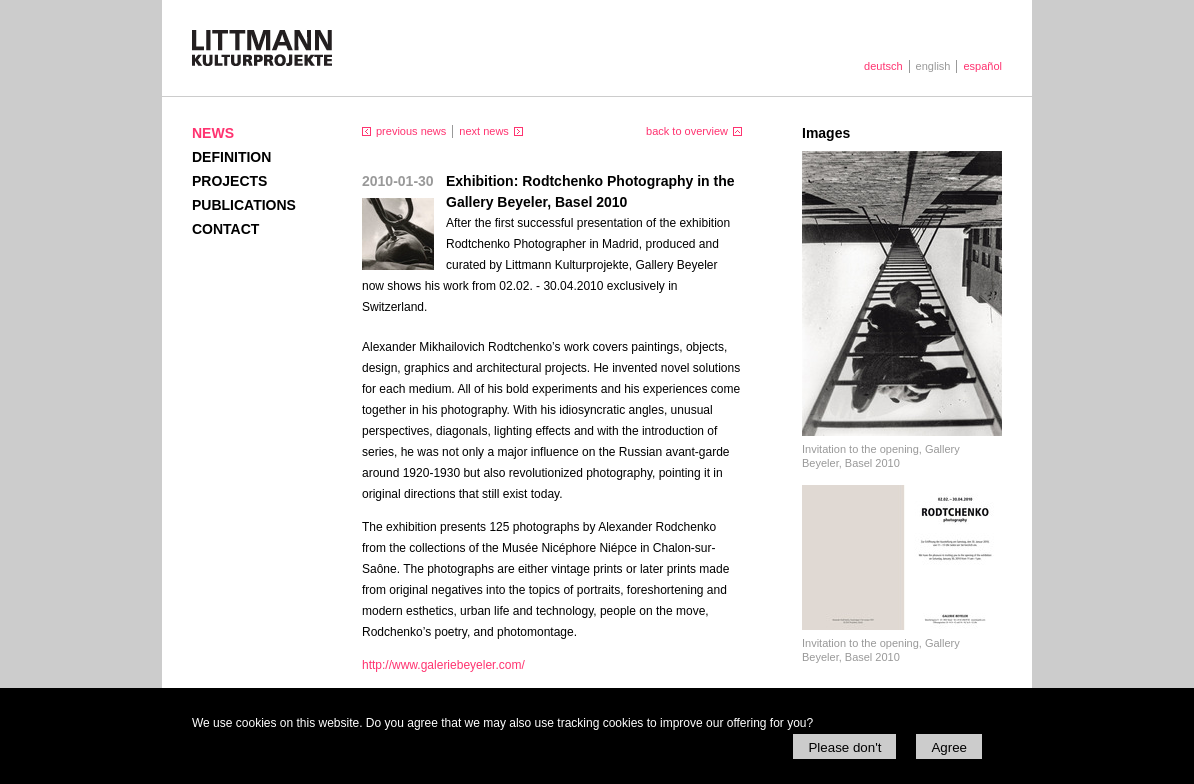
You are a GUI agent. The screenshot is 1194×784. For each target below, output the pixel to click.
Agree (949, 747)
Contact (225, 229)
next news (484, 131)
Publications (244, 205)
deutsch (883, 66)
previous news (411, 131)
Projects (229, 181)
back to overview (687, 131)
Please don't (844, 747)
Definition (231, 157)
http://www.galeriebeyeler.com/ (443, 665)
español (982, 66)
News (213, 133)
